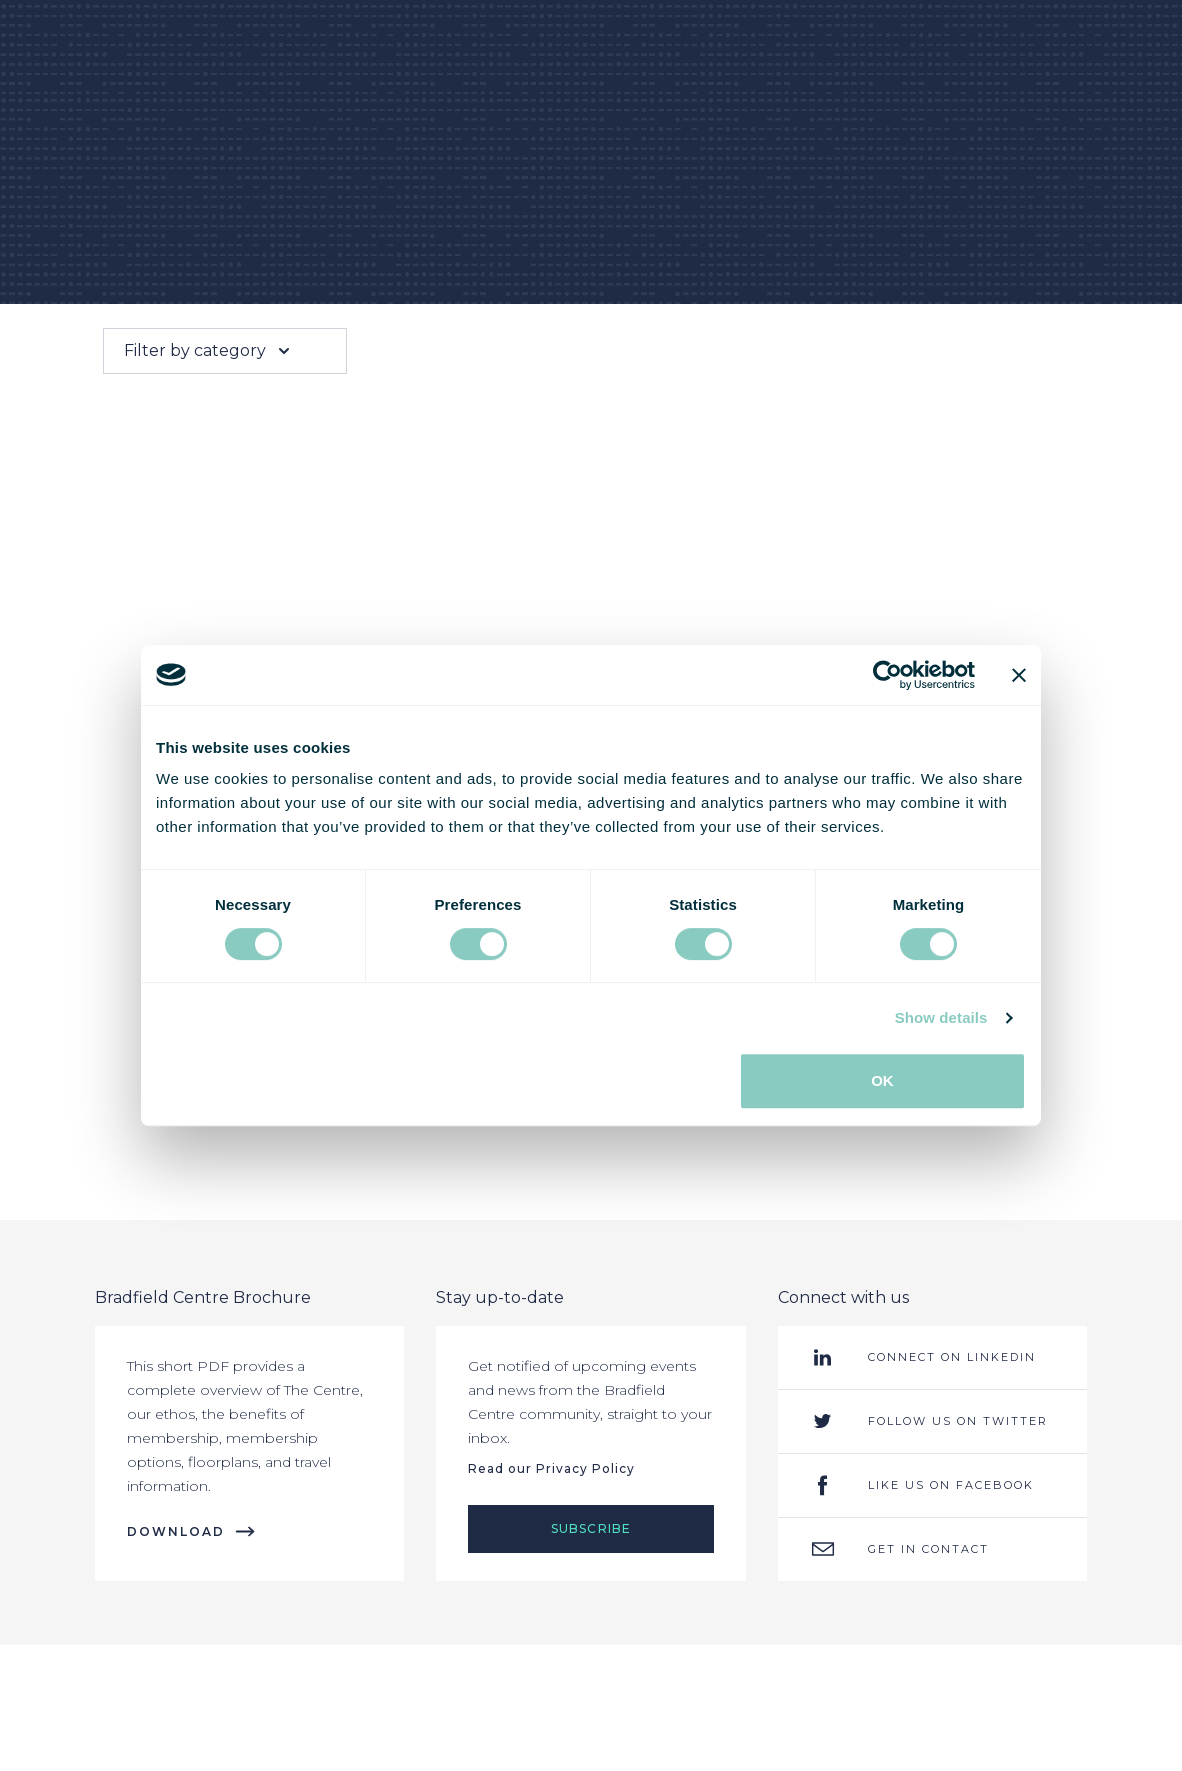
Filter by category (209, 351)
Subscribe (591, 1528)
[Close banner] (1019, 675)
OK (882, 1080)
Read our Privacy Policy (551, 1468)
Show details (941, 1017)
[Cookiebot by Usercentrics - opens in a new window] (887, 675)
